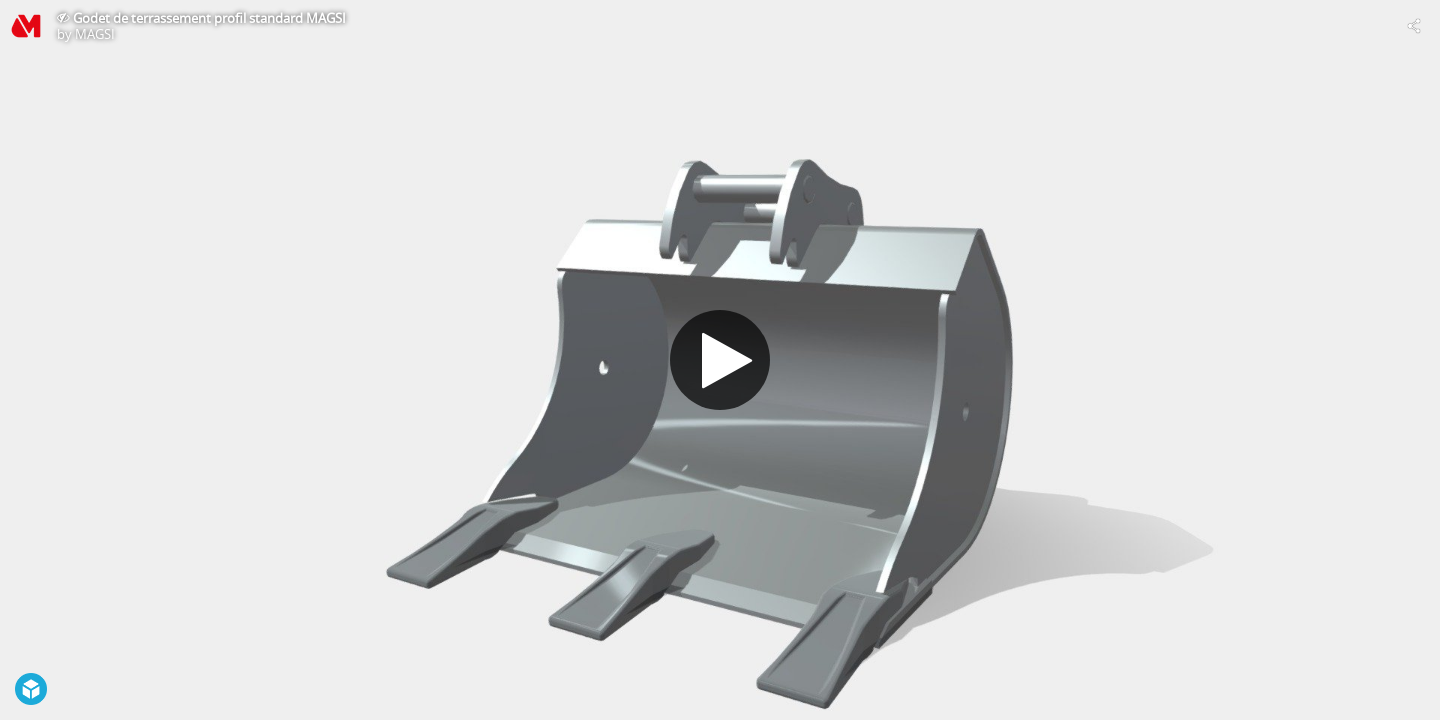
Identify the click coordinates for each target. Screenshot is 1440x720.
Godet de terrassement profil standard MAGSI (209, 18)
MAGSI (95, 34)
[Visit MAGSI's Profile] (26, 26)
